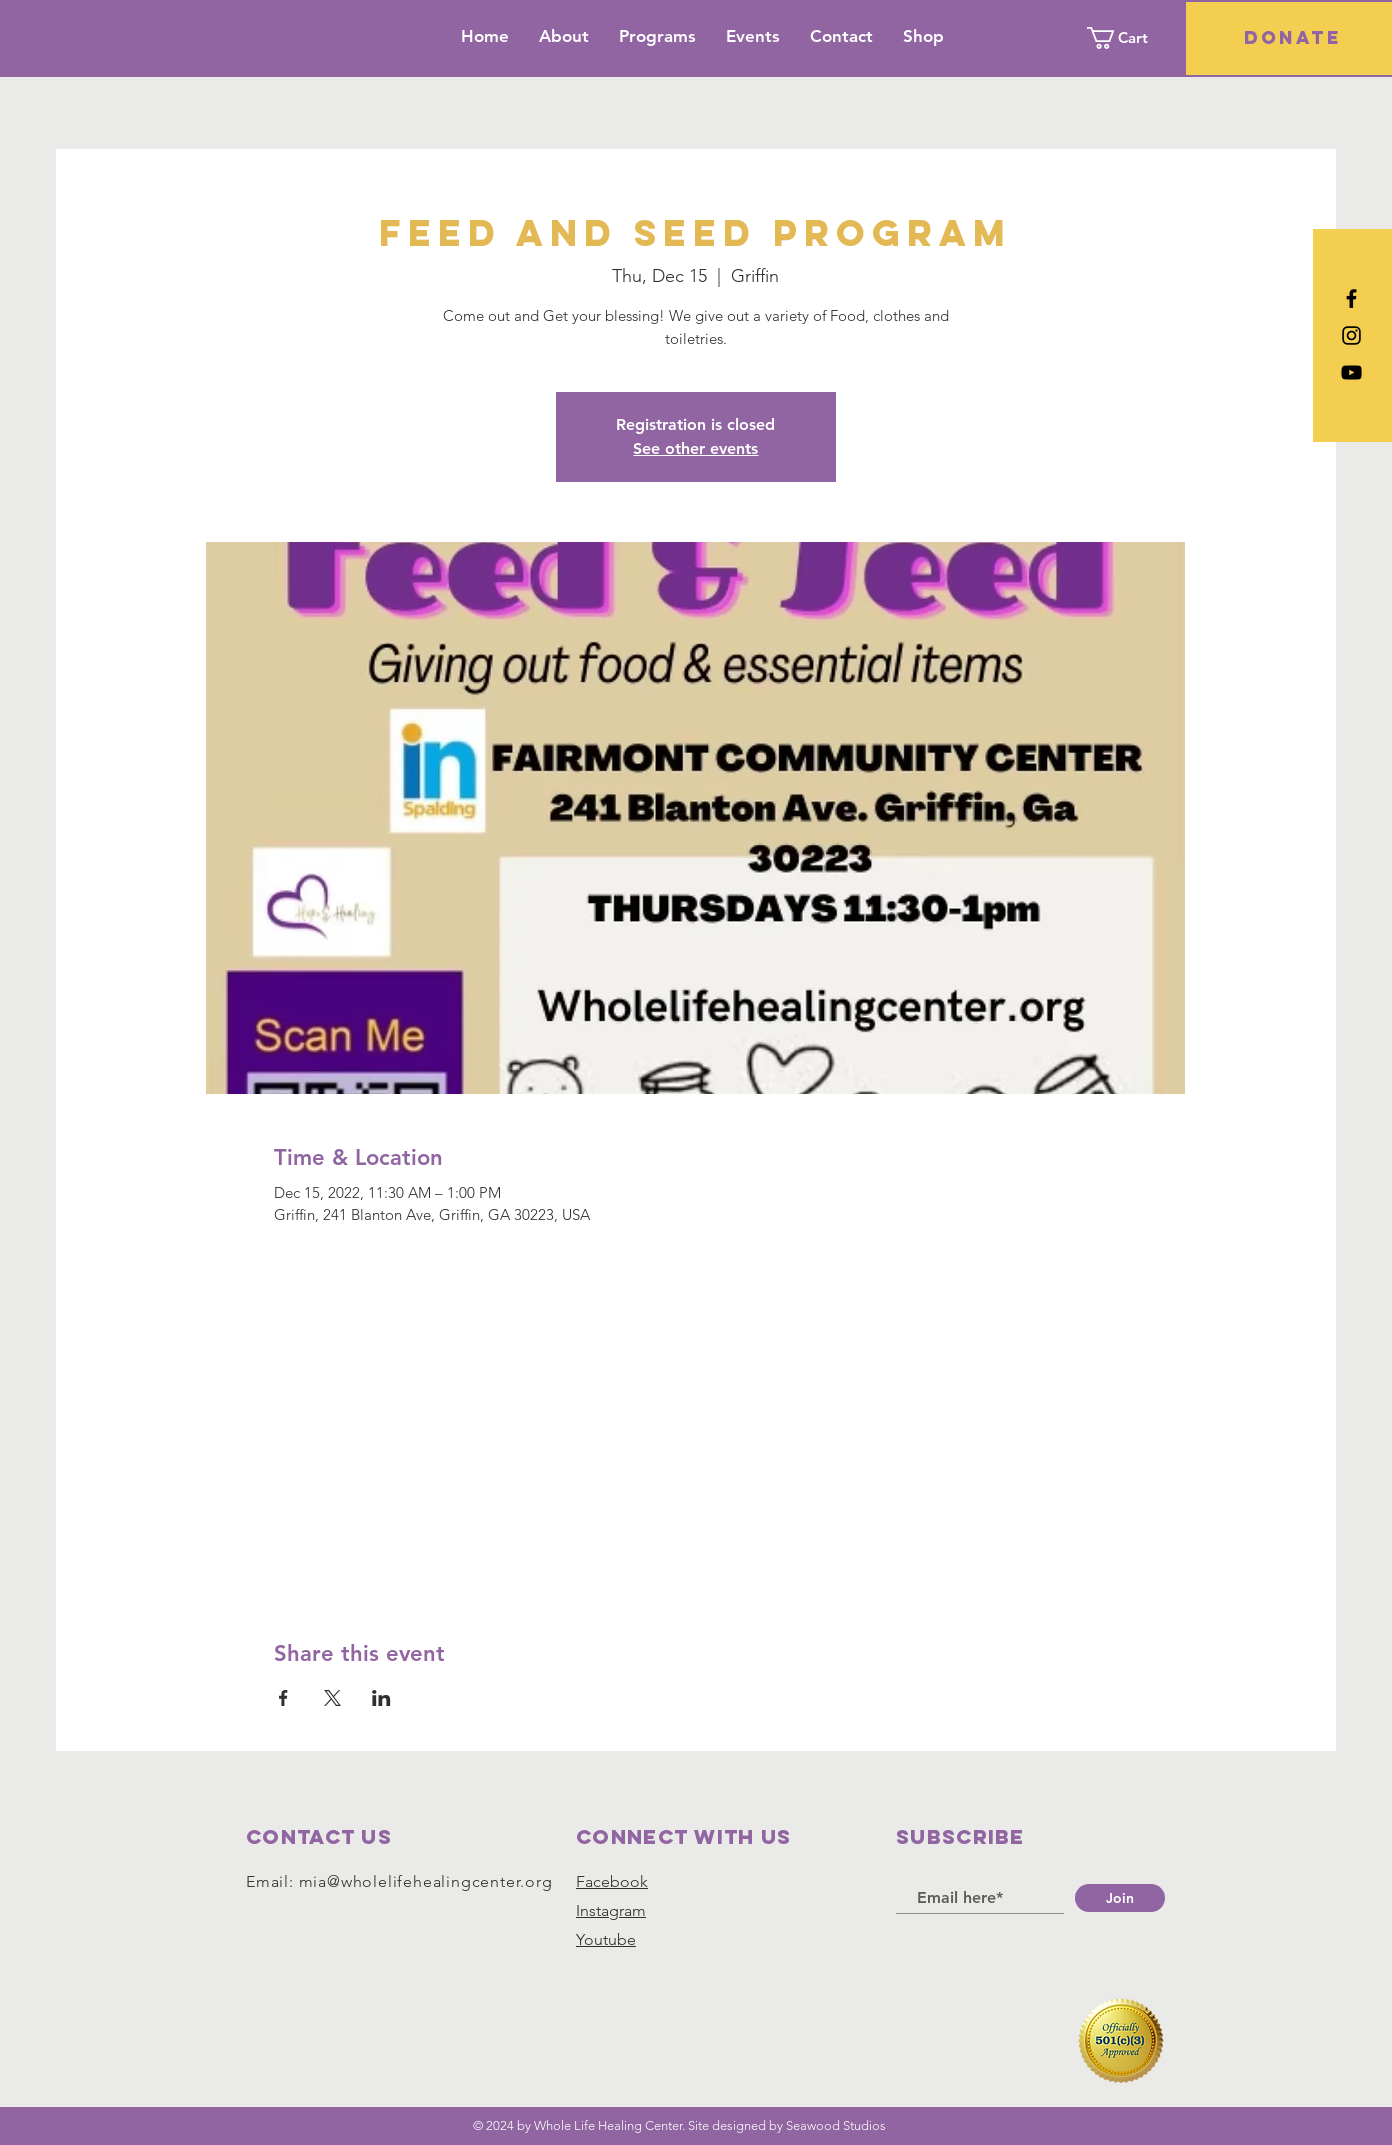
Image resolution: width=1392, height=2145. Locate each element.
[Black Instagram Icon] (1351, 335)
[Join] (1120, 1898)
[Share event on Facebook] (283, 1698)
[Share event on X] (332, 1698)
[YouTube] (1351, 372)
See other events (695, 448)
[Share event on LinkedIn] (381, 1698)
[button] (1129, 38)
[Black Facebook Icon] (1351, 298)
